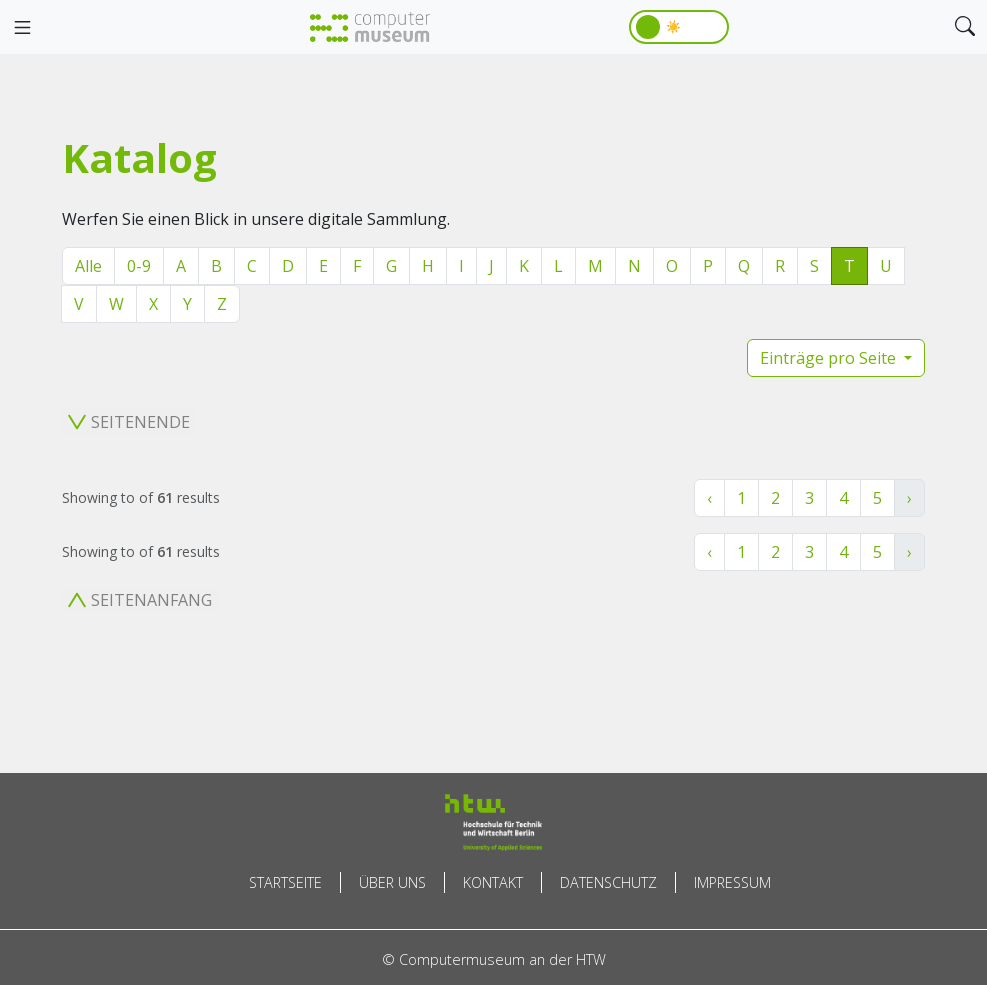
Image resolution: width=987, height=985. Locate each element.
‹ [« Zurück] (709, 498)
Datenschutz (608, 882)
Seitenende (129, 422)
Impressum (732, 882)
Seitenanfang (140, 600)
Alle (88, 266)
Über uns (392, 882)
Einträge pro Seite (830, 358)
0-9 (139, 266)
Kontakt (493, 882)
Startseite (285, 882)
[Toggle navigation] (22, 28)
